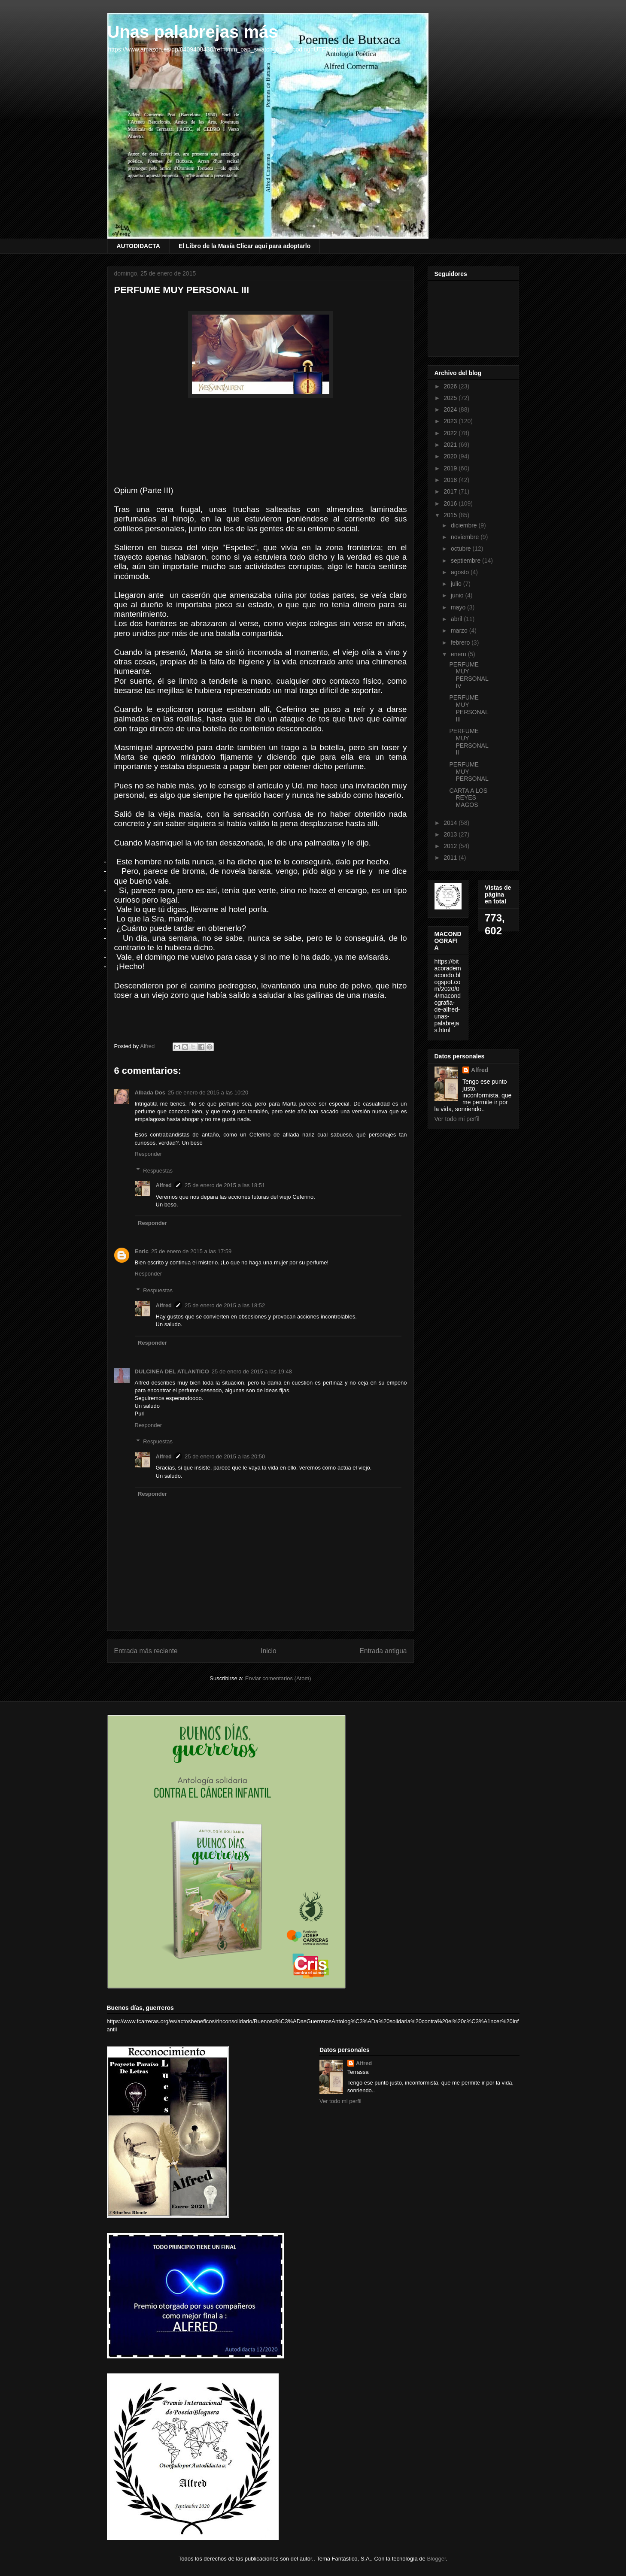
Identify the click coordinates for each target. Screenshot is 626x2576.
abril (457, 618)
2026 (451, 386)
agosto (461, 572)
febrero (461, 642)
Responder (148, 1154)
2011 (451, 857)
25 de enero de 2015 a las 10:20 (208, 1092)
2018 (451, 479)
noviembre (465, 536)
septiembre (466, 560)
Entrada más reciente (146, 1651)
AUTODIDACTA (138, 245)
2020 (451, 456)
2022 (451, 433)
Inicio (268, 1651)
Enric (142, 1251)
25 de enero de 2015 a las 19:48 (252, 1371)
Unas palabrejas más (192, 31)
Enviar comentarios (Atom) (278, 1678)
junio (458, 595)
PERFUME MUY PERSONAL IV (468, 675)
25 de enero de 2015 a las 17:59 (191, 1251)
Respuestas (158, 1170)
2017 (451, 491)
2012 (451, 846)
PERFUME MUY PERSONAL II (468, 741)
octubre (462, 548)
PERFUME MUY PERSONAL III (468, 708)
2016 (451, 503)
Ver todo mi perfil (457, 1118)
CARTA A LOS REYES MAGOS (468, 798)
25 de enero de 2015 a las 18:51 (225, 1185)
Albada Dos (150, 1092)
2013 (451, 834)
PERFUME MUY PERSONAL (468, 771)
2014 (451, 822)
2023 (451, 421)
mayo (459, 607)
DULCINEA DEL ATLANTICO (172, 1371)
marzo (460, 630)
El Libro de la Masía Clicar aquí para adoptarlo (244, 245)
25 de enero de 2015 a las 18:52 (225, 1305)
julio (457, 583)
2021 (451, 444)
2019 (451, 468)
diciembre (465, 525)
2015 (451, 515)
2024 (451, 409)
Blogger (436, 2558)
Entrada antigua (383, 1651)
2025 (451, 397)
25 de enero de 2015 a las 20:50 (225, 1456)
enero (459, 654)
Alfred (164, 1185)
